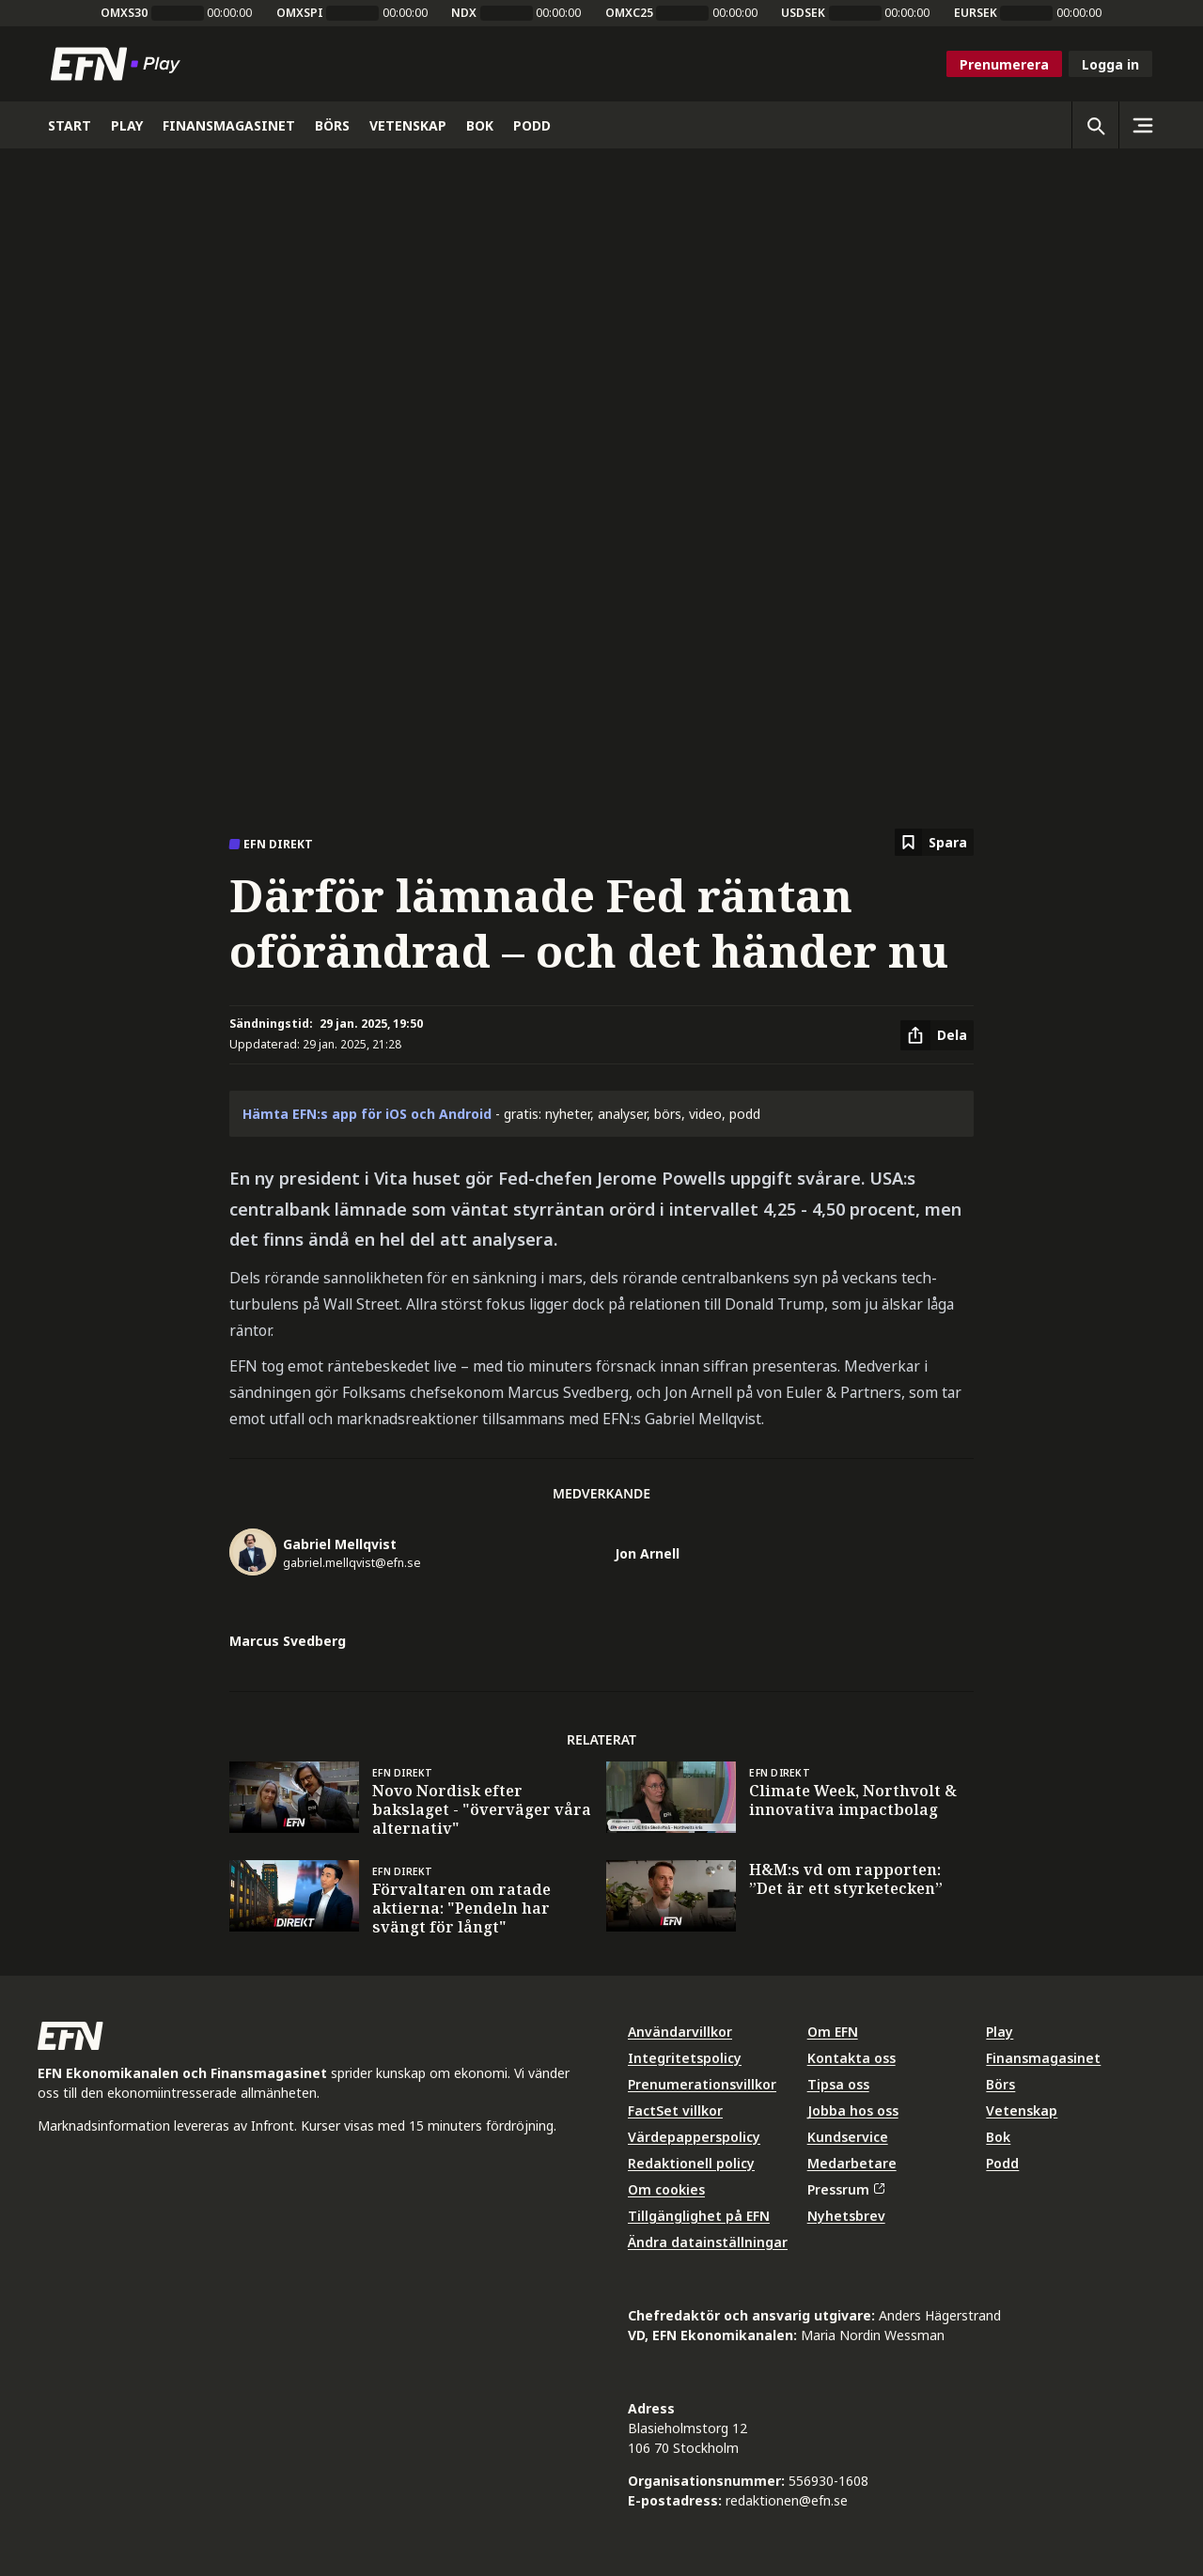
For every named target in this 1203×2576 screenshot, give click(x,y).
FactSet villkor (675, 2110)
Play (999, 2032)
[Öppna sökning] (1094, 124)
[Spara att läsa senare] (934, 842)
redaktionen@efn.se (787, 2500)
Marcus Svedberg (287, 1641)
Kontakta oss (851, 2058)
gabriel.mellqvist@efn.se (352, 1563)
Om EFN (832, 2032)
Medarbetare (852, 2163)
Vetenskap (1021, 2110)
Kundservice (847, 2137)
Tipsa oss (838, 2084)
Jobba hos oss (852, 2110)
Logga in (1110, 64)
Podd (1002, 2163)
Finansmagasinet (1043, 2058)
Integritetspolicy (685, 2058)
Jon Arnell (647, 1553)
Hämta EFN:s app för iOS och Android (367, 1114)
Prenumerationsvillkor (702, 2084)
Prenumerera (1004, 64)
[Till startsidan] (119, 63)
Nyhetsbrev (846, 2216)
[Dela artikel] (937, 1035)
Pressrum (845, 2189)
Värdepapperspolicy (694, 2137)
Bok (998, 2137)
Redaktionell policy (691, 2163)
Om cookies (666, 2189)
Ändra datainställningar (708, 2242)
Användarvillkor (680, 2032)
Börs (1000, 2084)
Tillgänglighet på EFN (699, 2216)
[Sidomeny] (1141, 124)
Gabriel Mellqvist (340, 1544)
